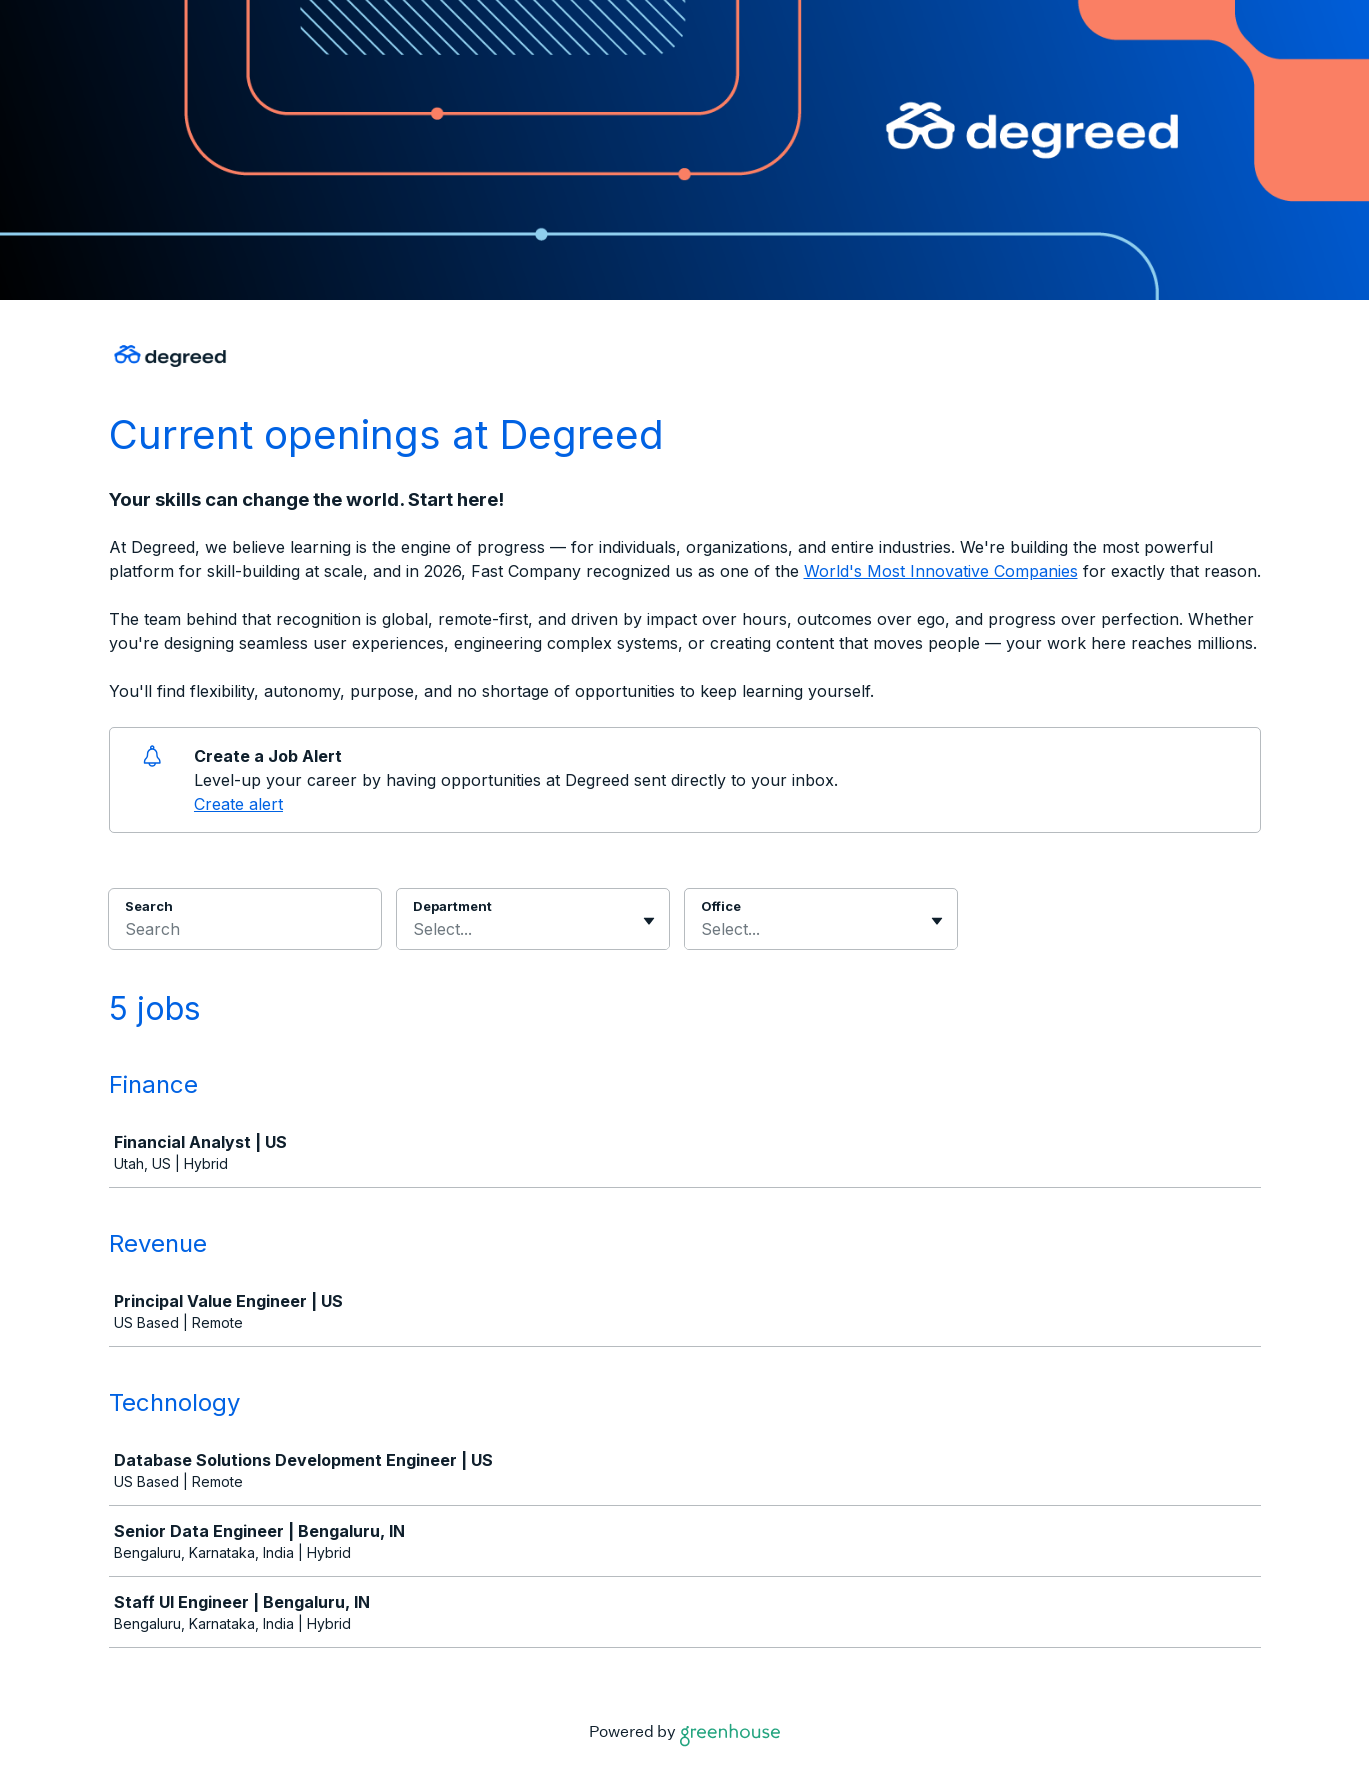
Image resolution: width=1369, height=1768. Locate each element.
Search (149, 906)
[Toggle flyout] (649, 921)
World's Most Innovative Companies (941, 571)
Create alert (238, 804)
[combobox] (415, 929)
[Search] (245, 932)
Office (721, 906)
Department (452, 906)
